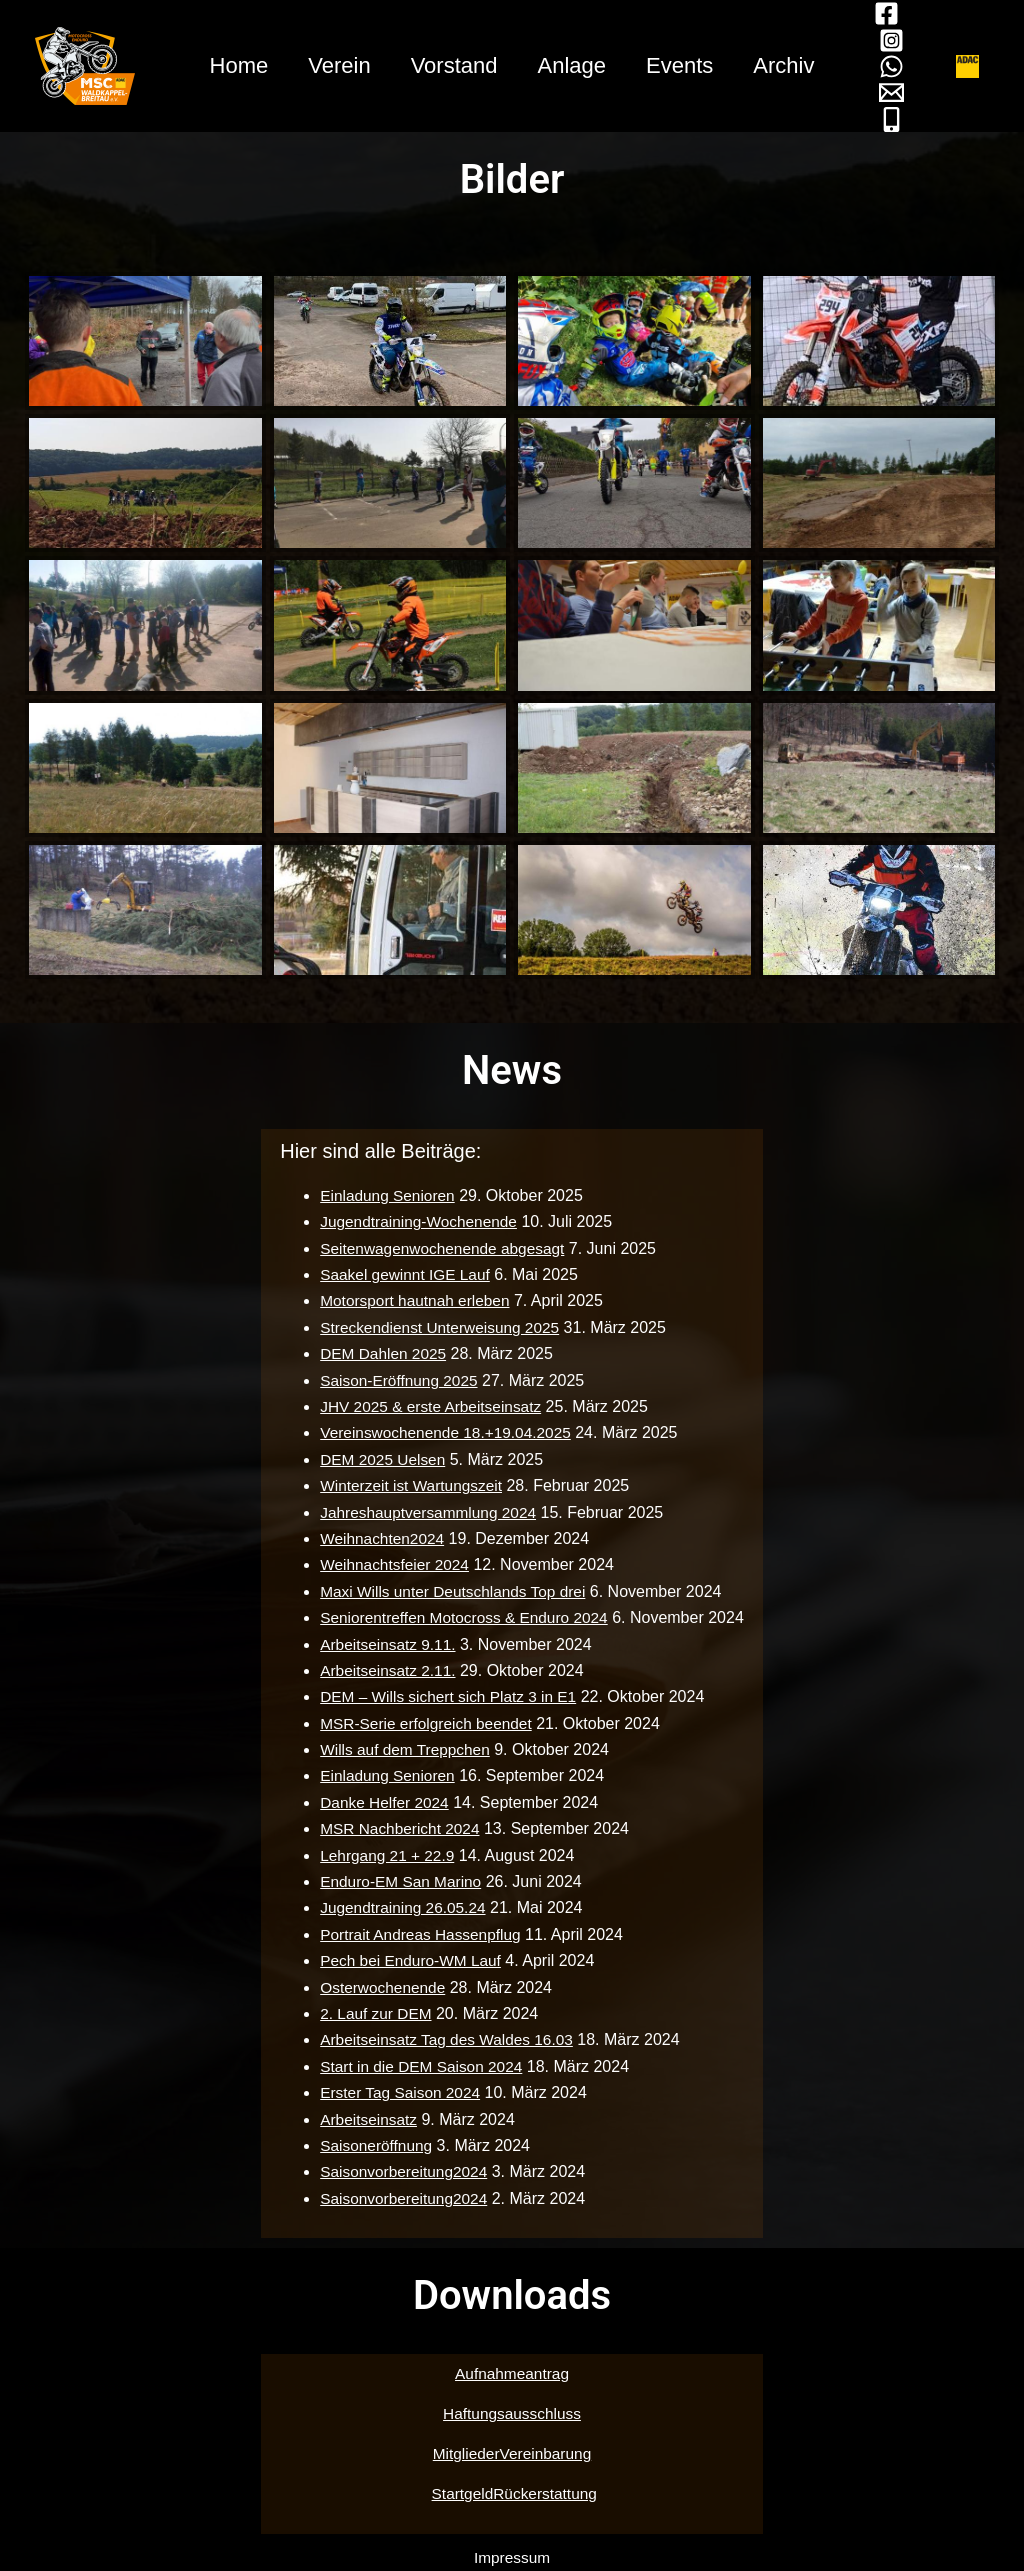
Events (685, 65)
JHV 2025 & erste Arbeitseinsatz (429, 1406)
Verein (333, 65)
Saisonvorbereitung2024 (401, 2171)
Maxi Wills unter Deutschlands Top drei (452, 1591)
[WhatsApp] (903, 66)
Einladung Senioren (385, 1195)
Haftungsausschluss (511, 2413)
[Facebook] (898, 13)
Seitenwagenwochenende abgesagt (442, 1248)
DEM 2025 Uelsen (380, 1459)
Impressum (511, 2557)
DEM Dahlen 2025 (380, 1353)
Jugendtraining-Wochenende (417, 1221)
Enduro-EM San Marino (398, 1881)
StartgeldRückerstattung (514, 2493)
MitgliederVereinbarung (512, 2453)
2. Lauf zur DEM (373, 2013)
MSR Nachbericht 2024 (397, 1828)
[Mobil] (903, 119)
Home (229, 65)
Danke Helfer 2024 (381, 1802)
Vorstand (452, 65)
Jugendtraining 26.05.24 (401, 1907)
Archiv (793, 65)
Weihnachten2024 (379, 1538)
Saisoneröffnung (373, 2145)
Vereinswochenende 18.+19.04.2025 (445, 1432)
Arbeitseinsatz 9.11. (385, 1644)
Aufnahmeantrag (512, 2373)
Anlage (574, 65)
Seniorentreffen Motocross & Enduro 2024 (464, 1617)
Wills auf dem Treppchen (403, 1749)
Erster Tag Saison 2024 (398, 2092)
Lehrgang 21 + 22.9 (384, 1855)
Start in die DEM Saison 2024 (420, 2066)
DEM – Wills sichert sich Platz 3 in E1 (448, 1696)
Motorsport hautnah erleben (413, 1300)
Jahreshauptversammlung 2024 (427, 1512)
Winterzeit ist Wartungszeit (409, 1485)
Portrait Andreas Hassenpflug (419, 1934)
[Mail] (903, 92)
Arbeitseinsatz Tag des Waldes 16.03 (446, 2039)
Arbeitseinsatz (365, 2119)
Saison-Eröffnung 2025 (396, 1380)
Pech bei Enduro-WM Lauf (409, 1960)
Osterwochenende (380, 1987)
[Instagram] (903, 40)
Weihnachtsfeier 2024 (392, 1564)
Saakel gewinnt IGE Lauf (403, 1274)
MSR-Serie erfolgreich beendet (425, 1723)
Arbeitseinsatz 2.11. (385, 1670)
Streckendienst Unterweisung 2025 (439, 1327)
